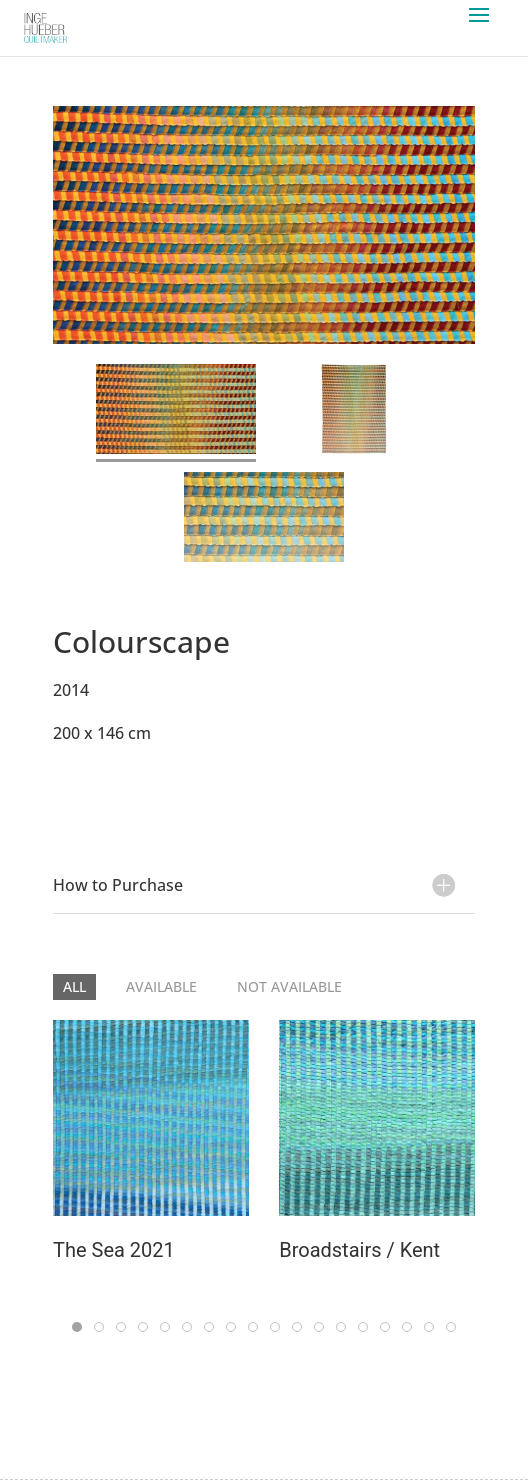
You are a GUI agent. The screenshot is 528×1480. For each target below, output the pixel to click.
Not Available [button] (289, 986)
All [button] (74, 986)
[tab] (176, 413)
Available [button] (161, 986)
